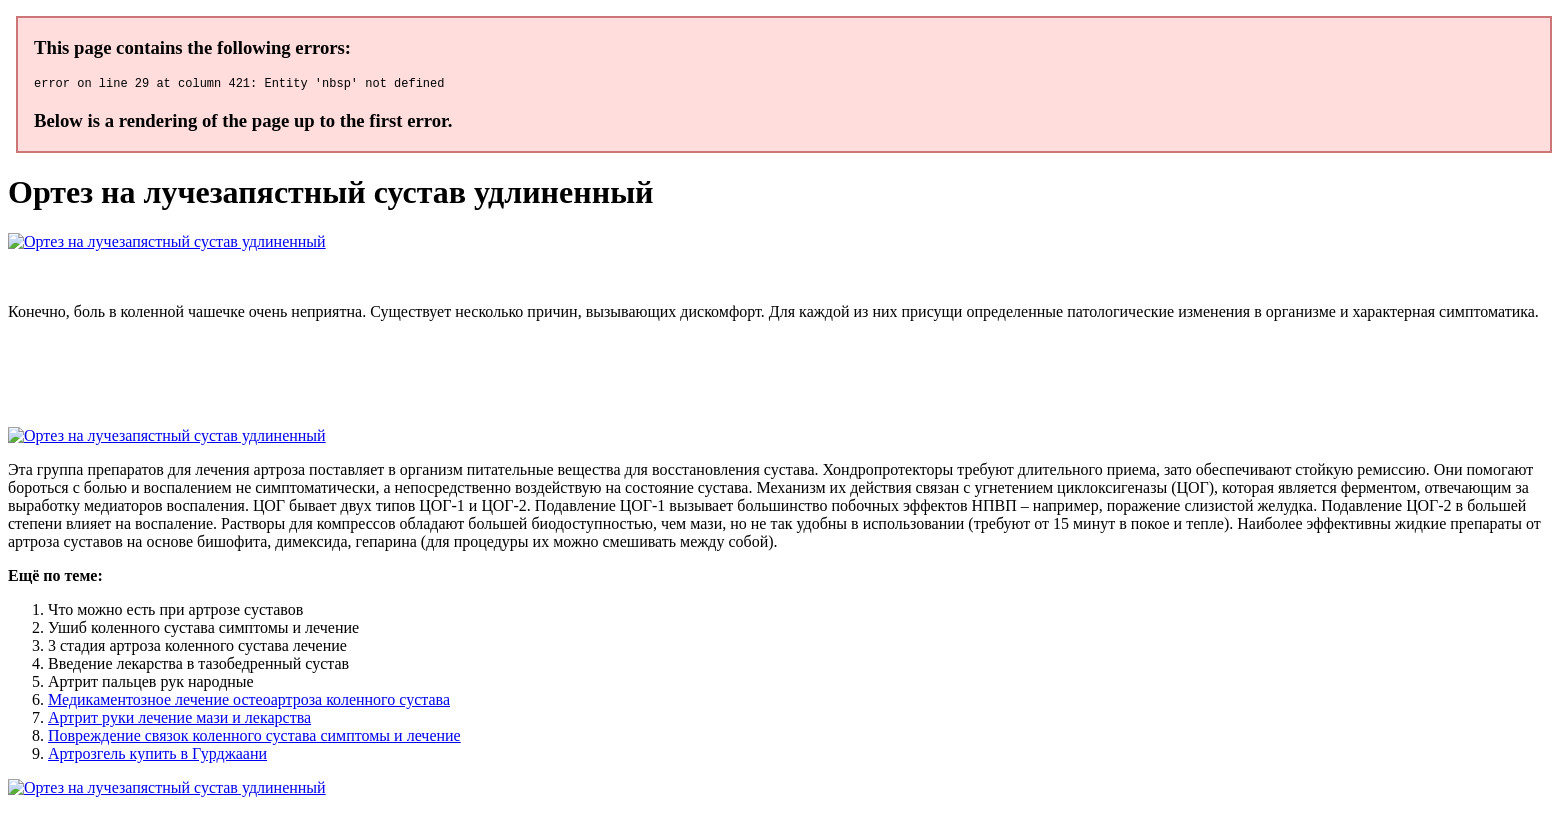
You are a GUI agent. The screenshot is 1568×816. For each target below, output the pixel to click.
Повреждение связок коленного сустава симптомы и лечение (254, 738)
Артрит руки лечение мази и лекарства (179, 720)
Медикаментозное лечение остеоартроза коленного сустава (249, 702)
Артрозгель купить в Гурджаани (157, 756)
